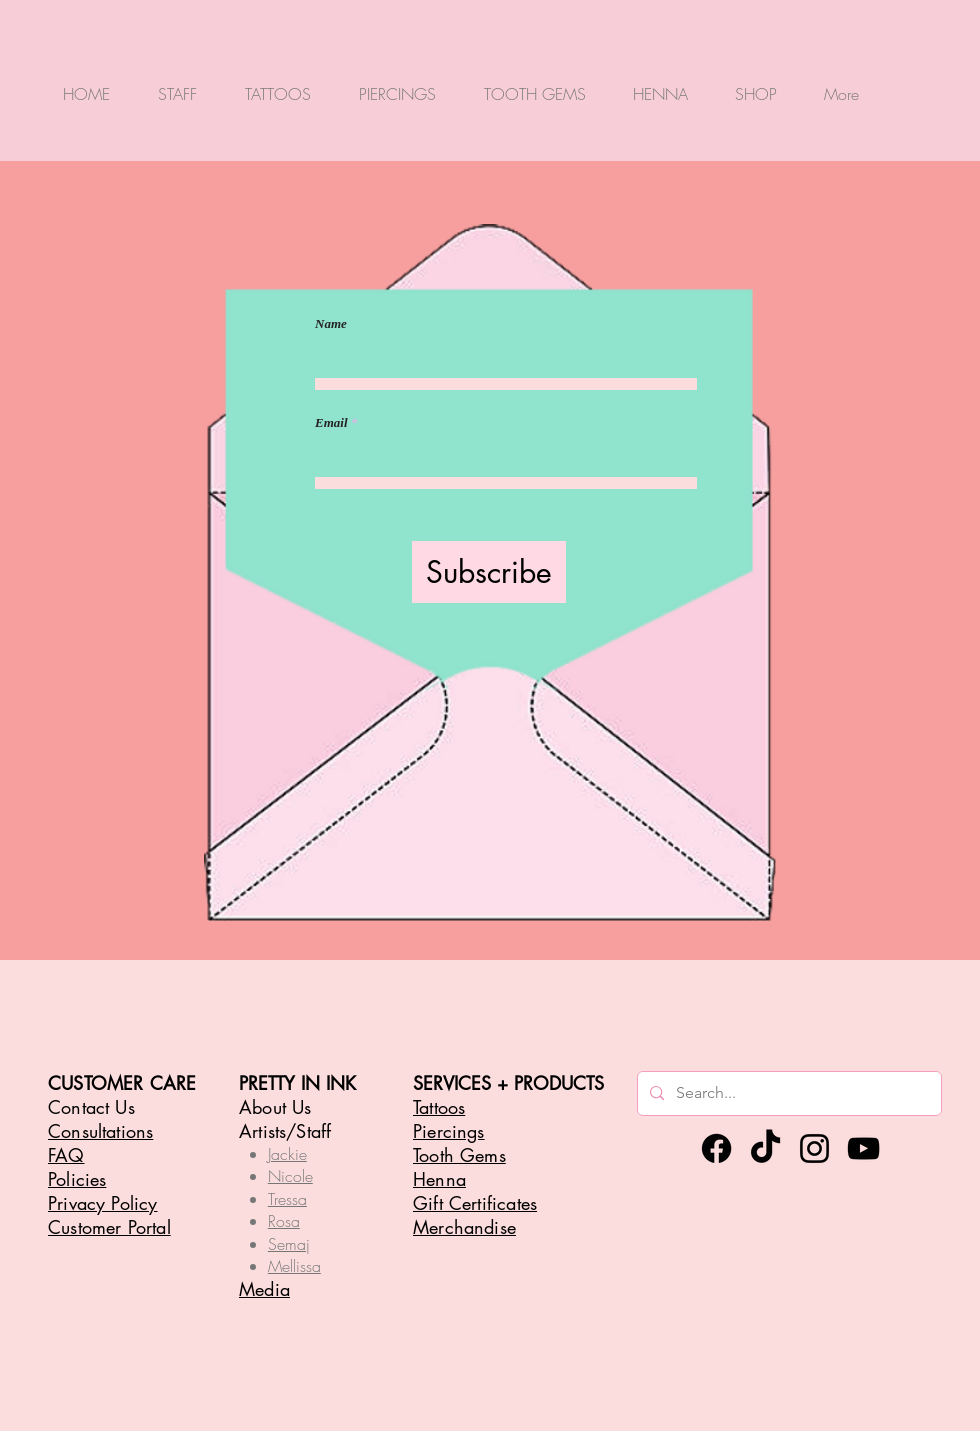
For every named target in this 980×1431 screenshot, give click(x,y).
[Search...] (787, 1093)
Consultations (100, 1131)
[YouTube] (863, 1148)
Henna (439, 1179)
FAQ (66, 1155)
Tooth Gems (459, 1155)
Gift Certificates (475, 1203)
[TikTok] (765, 1148)
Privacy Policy (103, 1203)
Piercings (449, 1131)
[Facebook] (716, 1148)
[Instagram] (814, 1148)
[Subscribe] (489, 572)
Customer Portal (109, 1227)
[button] (177, 84)
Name (331, 323)
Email (331, 422)
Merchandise (464, 1227)
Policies (77, 1179)
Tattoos (439, 1107)
